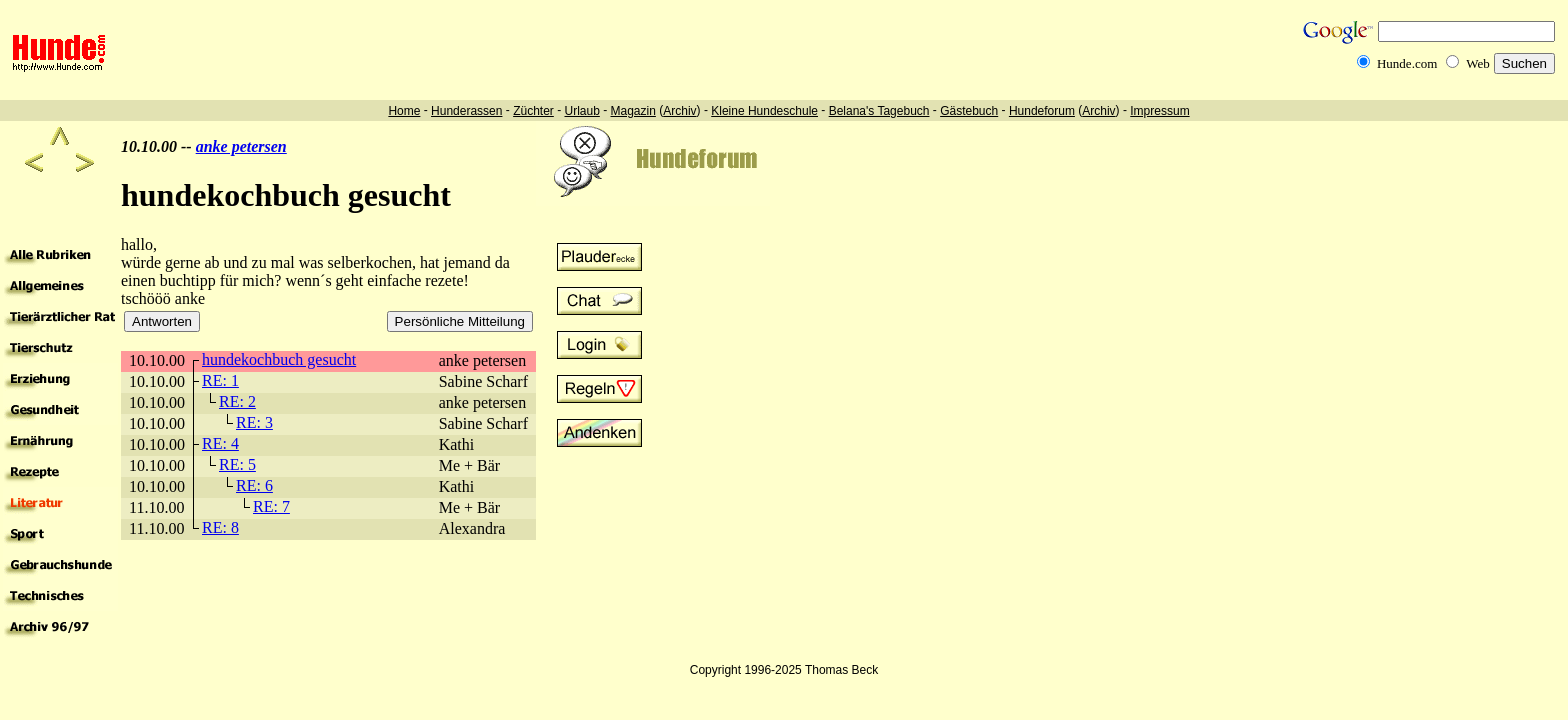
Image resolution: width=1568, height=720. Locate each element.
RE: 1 (220, 380)
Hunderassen (466, 111)
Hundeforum (1042, 111)
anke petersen (241, 146)
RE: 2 (237, 401)
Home (404, 111)
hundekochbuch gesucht (279, 359)
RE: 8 (220, 527)
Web (1478, 63)
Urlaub (581, 111)
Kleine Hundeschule (764, 111)
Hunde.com (1407, 63)
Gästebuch (969, 111)
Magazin (633, 111)
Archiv (679, 111)
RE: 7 (271, 506)
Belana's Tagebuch (879, 111)
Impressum (1159, 111)
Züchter (533, 111)
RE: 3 (254, 422)
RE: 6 (254, 485)
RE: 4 (220, 443)
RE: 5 (237, 464)
